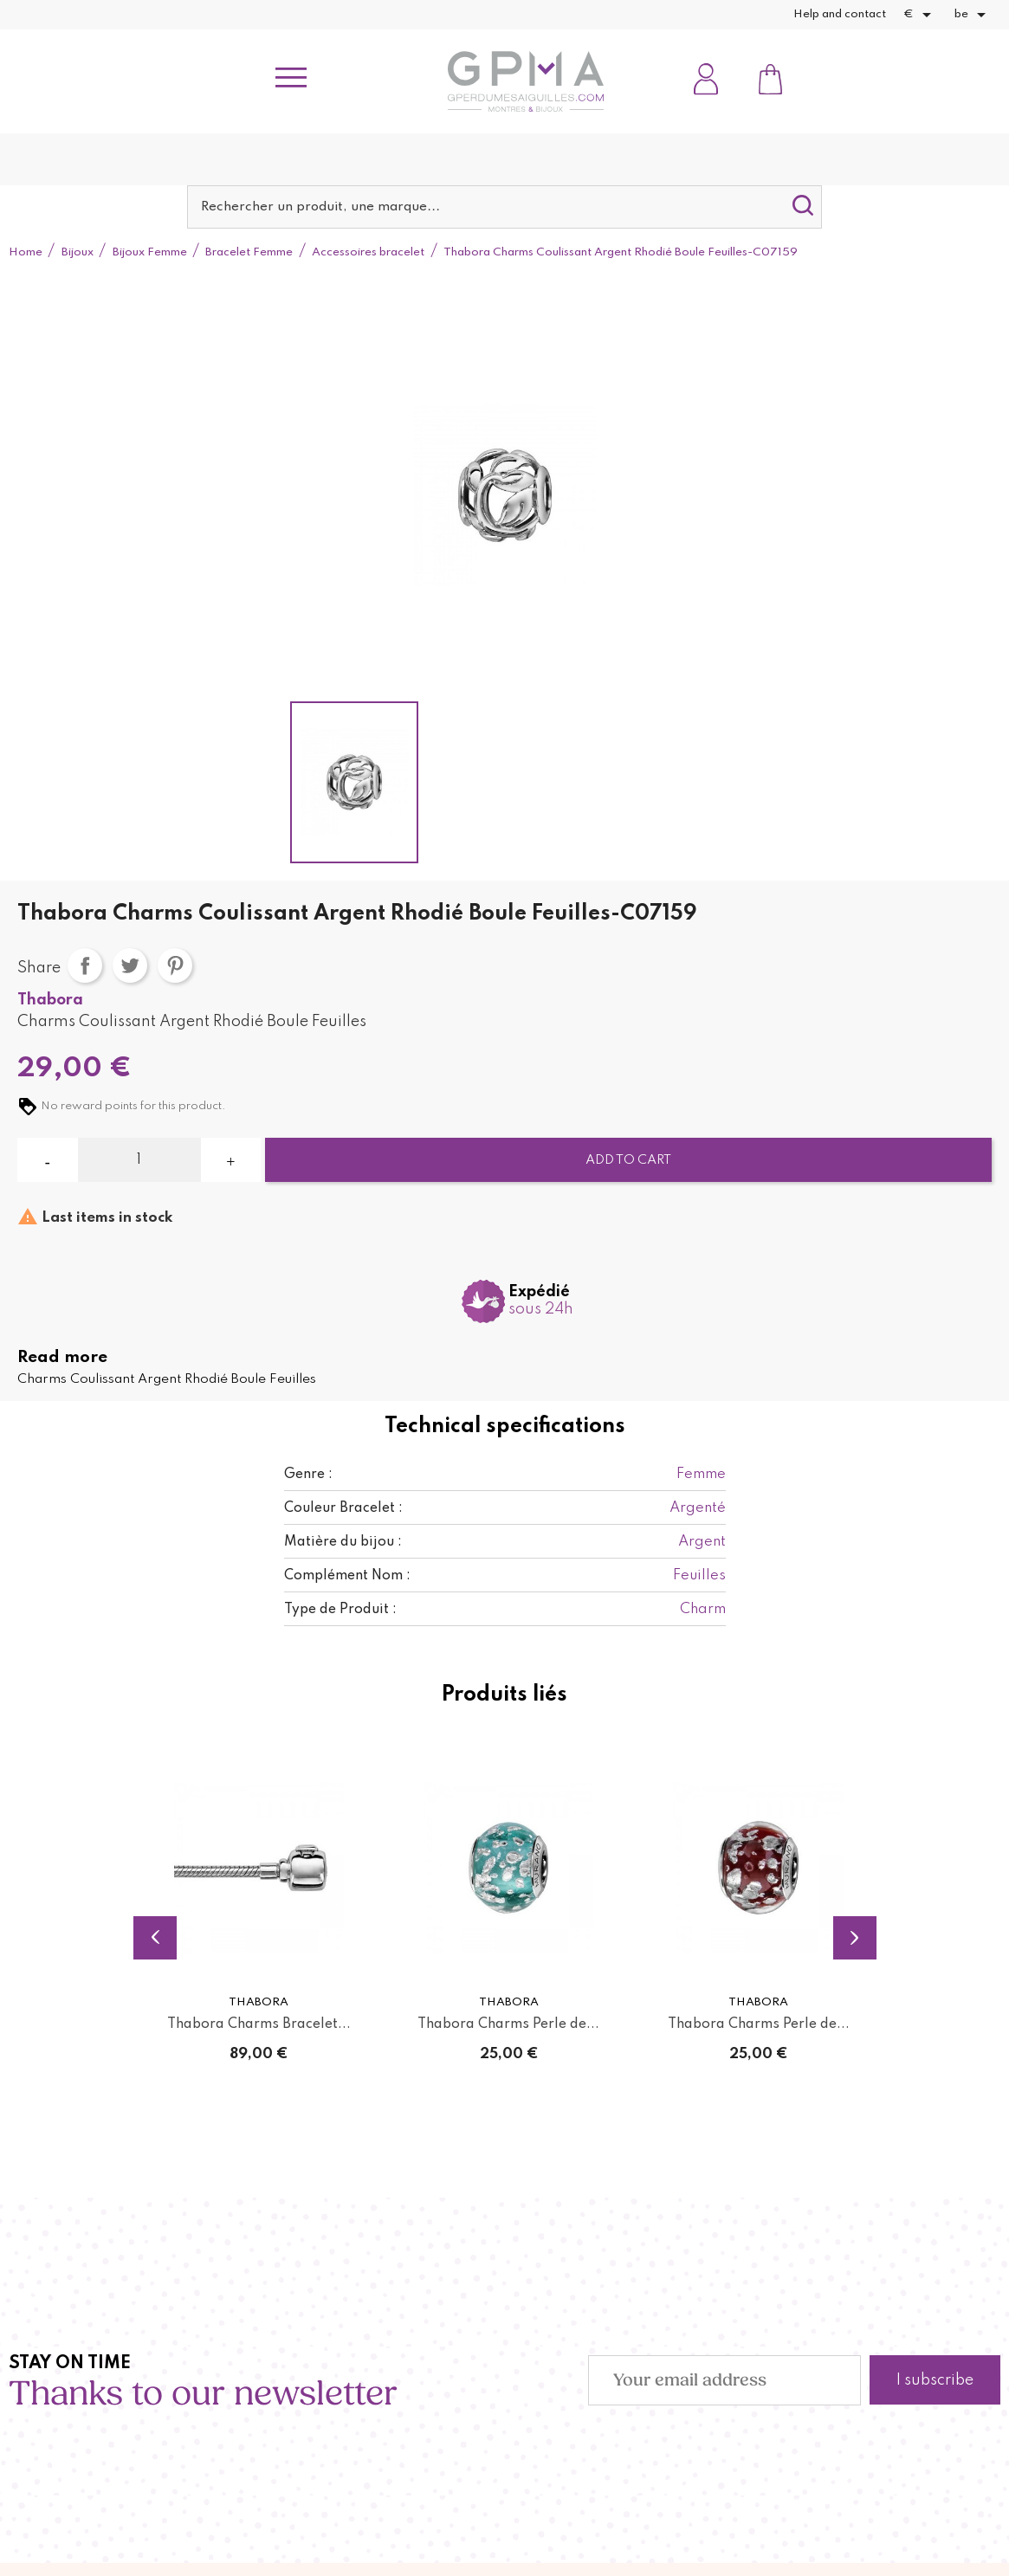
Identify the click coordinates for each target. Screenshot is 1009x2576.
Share (85, 965)
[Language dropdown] (973, 14)
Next (854, 1937)
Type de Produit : (340, 1610)
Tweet (130, 965)
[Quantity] (139, 1160)
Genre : (308, 1475)
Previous (155, 1937)
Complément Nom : (347, 1576)
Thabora (50, 1000)
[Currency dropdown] (920, 14)
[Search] (505, 207)
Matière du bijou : (343, 1542)
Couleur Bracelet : (343, 1508)
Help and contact (839, 14)
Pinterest (175, 965)
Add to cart (628, 1160)
